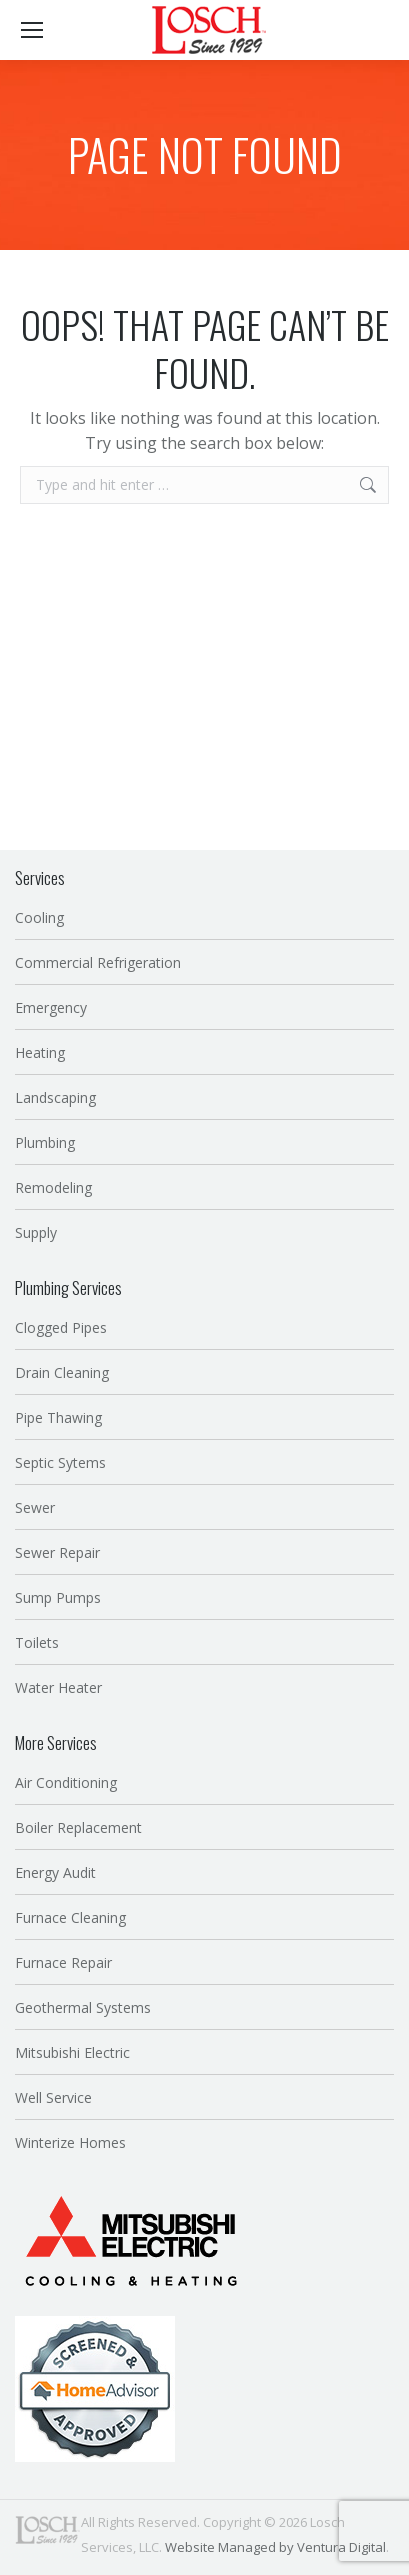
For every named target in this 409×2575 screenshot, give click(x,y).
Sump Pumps (58, 1597)
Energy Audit (55, 1872)
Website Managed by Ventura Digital (275, 2547)
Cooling (39, 917)
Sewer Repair (57, 1552)
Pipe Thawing (58, 1417)
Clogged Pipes (61, 1327)
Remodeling (53, 1187)
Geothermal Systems (83, 2007)
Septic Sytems (60, 1462)
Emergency (51, 1007)
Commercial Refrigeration (98, 962)
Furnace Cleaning (70, 1917)
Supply (36, 1232)
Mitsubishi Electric (72, 2052)
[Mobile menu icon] (32, 30)
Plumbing (45, 1142)
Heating (40, 1052)
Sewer (35, 1507)
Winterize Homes (70, 2142)
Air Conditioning (66, 1782)
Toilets (37, 1642)
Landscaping (55, 1097)
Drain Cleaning (62, 1372)
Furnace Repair (63, 1962)
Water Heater (58, 1687)
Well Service (53, 2097)
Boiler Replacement (78, 1827)
